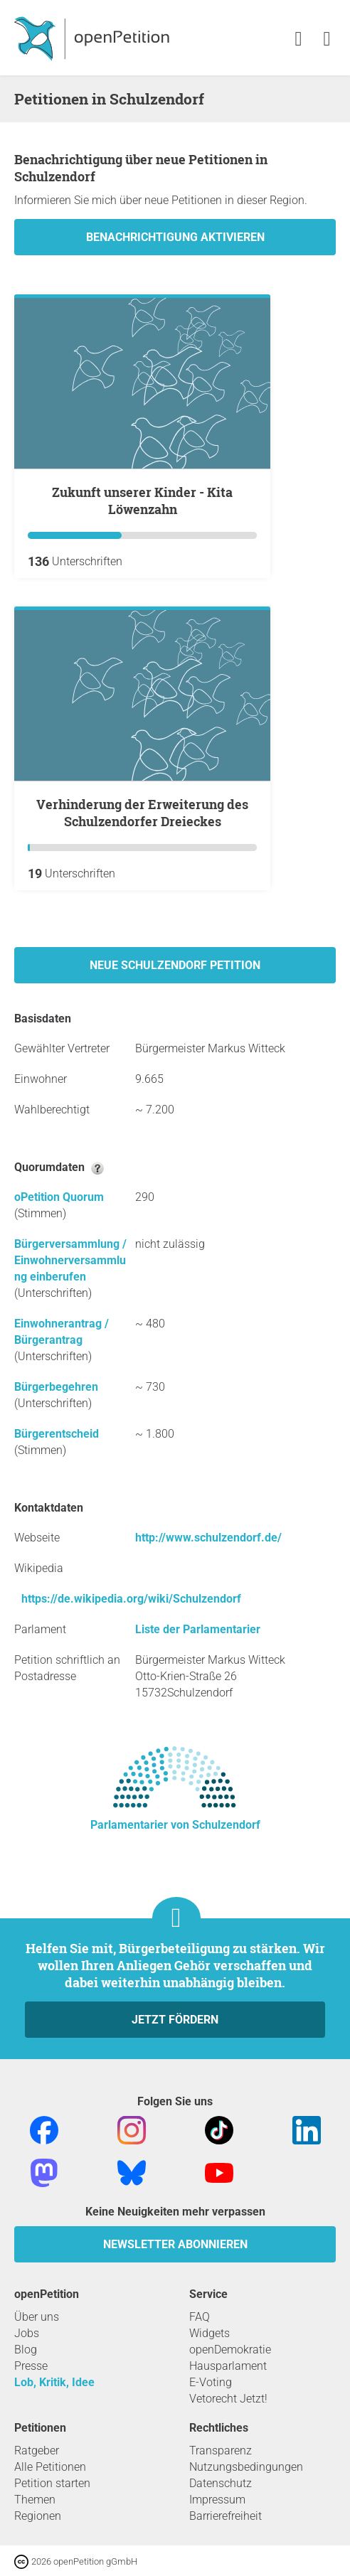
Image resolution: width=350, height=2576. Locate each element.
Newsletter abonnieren (175, 2244)
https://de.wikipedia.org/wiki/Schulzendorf (131, 1598)
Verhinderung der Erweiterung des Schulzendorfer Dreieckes (142, 813)
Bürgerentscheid (56, 1434)
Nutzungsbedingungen (246, 2467)
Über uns (36, 2317)
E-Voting (210, 2382)
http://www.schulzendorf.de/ (208, 1537)
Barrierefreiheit (225, 2516)
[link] (326, 39)
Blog (25, 2349)
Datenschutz (220, 2483)
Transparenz (220, 2450)
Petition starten (52, 2483)
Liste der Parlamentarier (197, 1629)
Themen (34, 2499)
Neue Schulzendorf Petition (175, 965)
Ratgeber (36, 2450)
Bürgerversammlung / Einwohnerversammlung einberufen (70, 1260)
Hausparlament (228, 2366)
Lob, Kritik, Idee (54, 2382)
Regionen (37, 2516)
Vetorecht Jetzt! (228, 2398)
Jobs (26, 2333)
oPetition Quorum (59, 1197)
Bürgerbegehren (56, 1387)
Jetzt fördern (175, 2019)
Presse (31, 2366)
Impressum (217, 2499)
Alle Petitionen (50, 2467)
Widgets (209, 2333)
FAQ (199, 2317)
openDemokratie (230, 2349)
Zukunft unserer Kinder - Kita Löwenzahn (142, 500)
